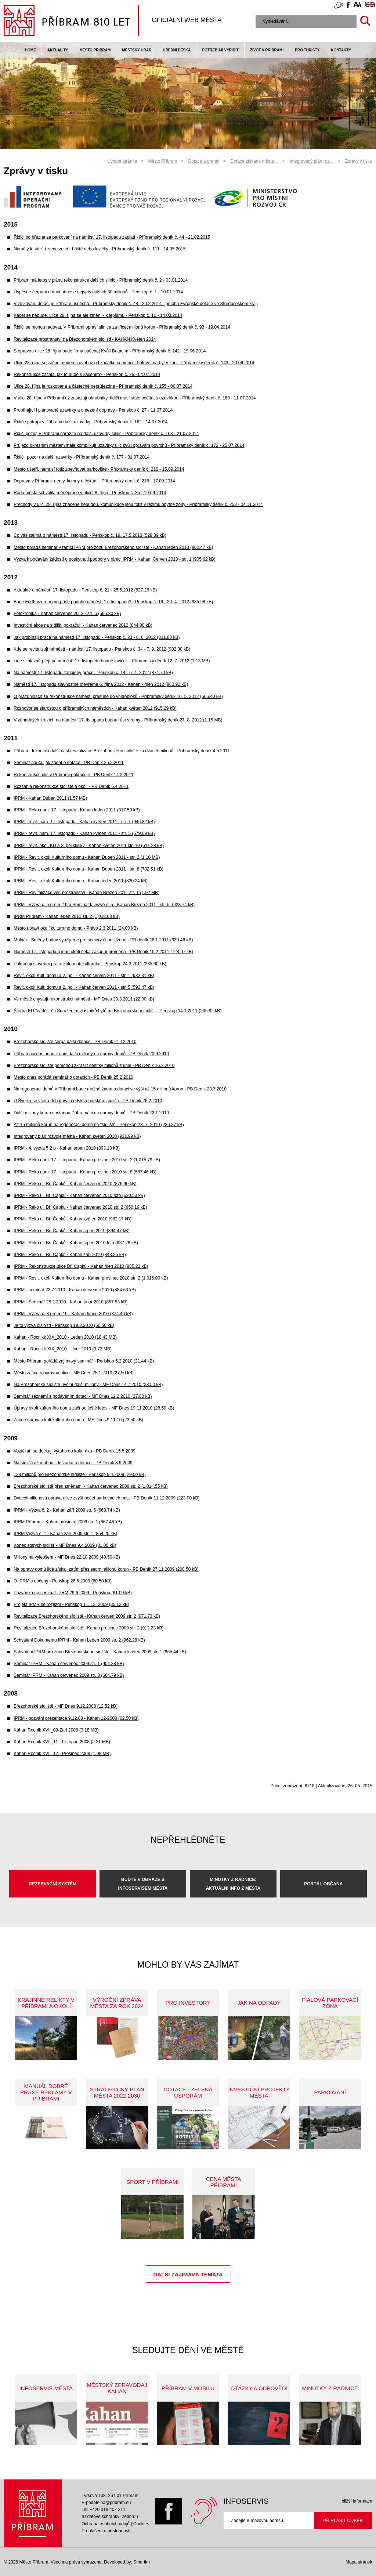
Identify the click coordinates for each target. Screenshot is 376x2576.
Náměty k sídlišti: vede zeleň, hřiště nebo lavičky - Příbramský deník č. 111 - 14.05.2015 (99, 249)
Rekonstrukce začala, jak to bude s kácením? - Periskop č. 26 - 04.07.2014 (87, 374)
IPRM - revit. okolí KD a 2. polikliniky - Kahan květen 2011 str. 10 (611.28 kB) (89, 845)
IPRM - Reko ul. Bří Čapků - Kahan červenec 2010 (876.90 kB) (75, 1183)
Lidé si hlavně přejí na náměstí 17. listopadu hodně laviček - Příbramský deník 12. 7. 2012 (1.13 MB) (112, 660)
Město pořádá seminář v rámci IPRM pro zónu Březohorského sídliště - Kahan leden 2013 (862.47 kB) (113, 547)
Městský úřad (136, 50)
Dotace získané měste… (255, 161)
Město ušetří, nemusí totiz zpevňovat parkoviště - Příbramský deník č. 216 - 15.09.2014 (99, 469)
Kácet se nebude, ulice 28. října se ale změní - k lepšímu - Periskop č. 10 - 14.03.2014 (98, 315)
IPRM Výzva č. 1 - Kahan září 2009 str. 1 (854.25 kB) (65, 1533)
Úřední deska (177, 50)
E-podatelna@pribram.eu (106, 2502)
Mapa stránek (359, 2562)
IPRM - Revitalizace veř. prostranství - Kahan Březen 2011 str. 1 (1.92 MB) (86, 892)
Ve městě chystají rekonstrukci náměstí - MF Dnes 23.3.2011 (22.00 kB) (84, 999)
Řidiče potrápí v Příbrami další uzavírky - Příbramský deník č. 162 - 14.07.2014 (91, 421)
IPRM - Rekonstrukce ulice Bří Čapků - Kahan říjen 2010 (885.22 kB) (81, 1266)
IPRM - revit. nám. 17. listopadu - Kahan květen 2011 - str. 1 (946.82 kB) (84, 821)
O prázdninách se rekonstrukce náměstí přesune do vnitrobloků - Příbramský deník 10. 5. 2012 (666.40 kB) (118, 696)
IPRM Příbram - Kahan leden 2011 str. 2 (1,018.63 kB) (67, 916)
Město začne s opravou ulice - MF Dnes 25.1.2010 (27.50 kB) (74, 1372)
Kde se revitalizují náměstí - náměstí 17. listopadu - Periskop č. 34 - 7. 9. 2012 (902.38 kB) (102, 649)
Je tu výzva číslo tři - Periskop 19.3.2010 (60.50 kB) (64, 1325)
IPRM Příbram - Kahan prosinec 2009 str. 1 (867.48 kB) (68, 1521)
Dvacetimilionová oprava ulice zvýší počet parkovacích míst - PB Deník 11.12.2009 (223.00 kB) (106, 1498)
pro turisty (307, 50)
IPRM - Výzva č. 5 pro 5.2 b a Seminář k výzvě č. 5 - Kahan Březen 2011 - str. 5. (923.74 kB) (104, 904)
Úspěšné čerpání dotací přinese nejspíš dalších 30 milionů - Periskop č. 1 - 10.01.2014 (98, 291)
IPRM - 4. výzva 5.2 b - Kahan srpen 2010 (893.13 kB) (67, 1148)
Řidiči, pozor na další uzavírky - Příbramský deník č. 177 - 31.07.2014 (81, 457)
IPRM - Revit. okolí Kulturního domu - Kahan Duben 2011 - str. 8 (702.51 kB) (88, 869)
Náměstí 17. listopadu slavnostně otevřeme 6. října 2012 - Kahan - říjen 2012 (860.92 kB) (101, 684)
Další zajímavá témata (188, 2274)
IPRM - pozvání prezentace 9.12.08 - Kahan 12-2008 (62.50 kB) (76, 1718)
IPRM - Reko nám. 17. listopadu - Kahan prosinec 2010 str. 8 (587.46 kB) (85, 1172)
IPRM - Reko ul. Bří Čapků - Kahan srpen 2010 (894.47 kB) (72, 1230)
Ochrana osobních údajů (106, 2523)
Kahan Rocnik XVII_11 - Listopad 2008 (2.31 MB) (62, 1741)
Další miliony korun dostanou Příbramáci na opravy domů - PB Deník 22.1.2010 (91, 1112)
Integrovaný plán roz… (312, 161)
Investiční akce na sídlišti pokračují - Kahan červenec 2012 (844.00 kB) (83, 625)
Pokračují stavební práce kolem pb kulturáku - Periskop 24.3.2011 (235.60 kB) (90, 963)
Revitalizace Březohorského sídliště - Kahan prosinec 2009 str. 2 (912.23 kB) (88, 1628)
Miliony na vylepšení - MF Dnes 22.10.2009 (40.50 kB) (67, 1557)
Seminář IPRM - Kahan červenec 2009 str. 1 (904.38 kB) (69, 1663)
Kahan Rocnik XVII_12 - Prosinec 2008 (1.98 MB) (62, 1753)
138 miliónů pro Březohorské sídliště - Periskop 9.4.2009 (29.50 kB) (80, 1474)
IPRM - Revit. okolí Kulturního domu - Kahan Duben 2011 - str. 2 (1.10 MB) (87, 857)
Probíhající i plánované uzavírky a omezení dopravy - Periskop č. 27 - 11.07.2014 (93, 410)
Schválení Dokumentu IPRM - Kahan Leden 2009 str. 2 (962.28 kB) (79, 1640)
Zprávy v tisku (358, 161)
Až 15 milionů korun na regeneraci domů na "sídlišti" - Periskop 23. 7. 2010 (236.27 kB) (99, 1124)
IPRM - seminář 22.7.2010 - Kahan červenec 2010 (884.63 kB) (75, 1289)
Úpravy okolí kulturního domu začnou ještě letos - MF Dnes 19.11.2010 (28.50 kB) (94, 1408)
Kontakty (341, 50)
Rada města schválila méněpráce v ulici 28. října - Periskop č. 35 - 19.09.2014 (90, 492)
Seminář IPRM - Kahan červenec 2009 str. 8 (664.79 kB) (69, 1675)
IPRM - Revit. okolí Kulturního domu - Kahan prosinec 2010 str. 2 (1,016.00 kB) (91, 1278)
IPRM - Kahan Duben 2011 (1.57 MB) (50, 798)
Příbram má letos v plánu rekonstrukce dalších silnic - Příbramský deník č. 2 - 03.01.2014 (101, 280)
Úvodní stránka (122, 161)
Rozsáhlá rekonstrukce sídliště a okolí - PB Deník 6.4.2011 (71, 786)
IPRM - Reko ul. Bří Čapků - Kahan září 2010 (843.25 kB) (70, 1254)
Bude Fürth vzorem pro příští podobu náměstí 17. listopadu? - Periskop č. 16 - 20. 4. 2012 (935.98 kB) (113, 601)
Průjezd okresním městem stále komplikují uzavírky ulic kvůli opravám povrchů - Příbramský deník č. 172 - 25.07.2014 (129, 445)
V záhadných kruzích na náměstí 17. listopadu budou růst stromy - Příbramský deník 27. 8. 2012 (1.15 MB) (118, 720)
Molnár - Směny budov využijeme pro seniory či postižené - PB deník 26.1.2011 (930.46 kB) (103, 940)
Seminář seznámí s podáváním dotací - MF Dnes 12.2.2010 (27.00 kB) (83, 1396)
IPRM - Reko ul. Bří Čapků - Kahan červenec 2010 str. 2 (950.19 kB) (80, 1207)
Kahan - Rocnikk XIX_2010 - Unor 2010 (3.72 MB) (63, 1349)
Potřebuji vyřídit (220, 50)
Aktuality (57, 50)
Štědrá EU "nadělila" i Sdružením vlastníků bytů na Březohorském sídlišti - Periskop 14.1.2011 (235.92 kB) (117, 1010)
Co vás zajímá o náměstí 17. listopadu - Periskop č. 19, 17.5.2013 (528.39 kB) (90, 535)
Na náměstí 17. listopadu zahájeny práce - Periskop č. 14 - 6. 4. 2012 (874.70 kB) (93, 672)
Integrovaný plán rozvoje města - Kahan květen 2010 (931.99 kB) (77, 1136)
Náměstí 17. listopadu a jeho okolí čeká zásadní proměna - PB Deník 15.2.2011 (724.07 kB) (103, 951)
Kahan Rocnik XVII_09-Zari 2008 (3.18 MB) (56, 1730)
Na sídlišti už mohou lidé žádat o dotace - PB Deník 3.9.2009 (73, 1462)
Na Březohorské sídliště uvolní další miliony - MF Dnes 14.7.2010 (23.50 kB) (88, 1384)
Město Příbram (95, 50)
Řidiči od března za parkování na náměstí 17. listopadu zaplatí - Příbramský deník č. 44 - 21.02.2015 (112, 237)
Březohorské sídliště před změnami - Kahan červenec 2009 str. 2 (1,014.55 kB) (91, 1486)
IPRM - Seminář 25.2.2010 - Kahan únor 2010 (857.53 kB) (70, 1302)
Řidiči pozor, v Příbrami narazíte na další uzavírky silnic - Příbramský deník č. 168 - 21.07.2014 (106, 433)
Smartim (141, 2562)
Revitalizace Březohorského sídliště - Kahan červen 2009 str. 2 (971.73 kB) (87, 1616)
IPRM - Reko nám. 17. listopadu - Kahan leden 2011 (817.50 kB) (77, 810)
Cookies (141, 2523)
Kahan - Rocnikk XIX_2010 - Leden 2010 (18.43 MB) (65, 1337)
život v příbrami (266, 50)
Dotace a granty (204, 161)
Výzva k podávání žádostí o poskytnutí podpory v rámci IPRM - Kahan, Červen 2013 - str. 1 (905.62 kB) (115, 559)
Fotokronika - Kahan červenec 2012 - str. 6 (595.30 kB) (67, 613)
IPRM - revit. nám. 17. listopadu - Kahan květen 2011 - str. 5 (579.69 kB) (84, 833)
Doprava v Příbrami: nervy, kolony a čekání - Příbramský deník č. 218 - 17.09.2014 (94, 481)
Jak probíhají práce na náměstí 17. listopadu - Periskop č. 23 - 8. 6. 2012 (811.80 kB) (97, 637)
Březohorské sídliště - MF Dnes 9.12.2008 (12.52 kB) (66, 1706)
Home (30, 50)
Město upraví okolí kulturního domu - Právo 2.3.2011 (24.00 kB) (76, 928)
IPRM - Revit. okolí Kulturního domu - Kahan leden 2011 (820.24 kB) (81, 880)
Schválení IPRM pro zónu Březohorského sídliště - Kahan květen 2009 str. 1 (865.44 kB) (100, 1651)
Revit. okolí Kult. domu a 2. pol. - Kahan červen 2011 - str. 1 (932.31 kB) (84, 975)
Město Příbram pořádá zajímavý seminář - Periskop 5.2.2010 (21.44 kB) (84, 1361)
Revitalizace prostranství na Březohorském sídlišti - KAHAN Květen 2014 (85, 339)
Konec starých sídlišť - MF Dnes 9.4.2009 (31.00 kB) (65, 1545)
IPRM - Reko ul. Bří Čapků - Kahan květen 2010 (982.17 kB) (72, 1219)
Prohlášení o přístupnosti (106, 2530)
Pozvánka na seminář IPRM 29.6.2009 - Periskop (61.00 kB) (73, 1592)
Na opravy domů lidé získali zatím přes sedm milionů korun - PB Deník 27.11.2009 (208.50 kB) (106, 1569)
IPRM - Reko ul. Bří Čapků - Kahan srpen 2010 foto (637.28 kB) (76, 1242)
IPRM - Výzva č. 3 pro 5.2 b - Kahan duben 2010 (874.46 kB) (73, 1313)
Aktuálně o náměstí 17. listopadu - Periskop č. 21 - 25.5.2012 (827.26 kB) (85, 590)
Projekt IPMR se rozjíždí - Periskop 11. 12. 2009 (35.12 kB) (71, 1604)
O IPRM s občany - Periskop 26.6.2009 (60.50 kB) (63, 1581)
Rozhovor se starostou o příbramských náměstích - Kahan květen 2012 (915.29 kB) (95, 708)
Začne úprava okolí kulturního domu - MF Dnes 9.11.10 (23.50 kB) (78, 1419)
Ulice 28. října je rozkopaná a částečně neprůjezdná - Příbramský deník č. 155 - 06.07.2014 (103, 386)
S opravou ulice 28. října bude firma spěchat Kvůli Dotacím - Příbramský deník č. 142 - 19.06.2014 (110, 351)
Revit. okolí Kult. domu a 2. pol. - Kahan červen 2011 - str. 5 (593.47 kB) (84, 987)
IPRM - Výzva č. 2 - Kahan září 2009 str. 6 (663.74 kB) (67, 1510)
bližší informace (356, 2501)
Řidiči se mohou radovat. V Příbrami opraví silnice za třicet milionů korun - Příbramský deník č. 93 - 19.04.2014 (122, 327)
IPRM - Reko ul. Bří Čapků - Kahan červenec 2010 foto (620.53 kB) (79, 1195)
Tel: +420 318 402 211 (103, 2509)
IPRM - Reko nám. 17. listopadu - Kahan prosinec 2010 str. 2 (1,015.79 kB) (87, 1159)
